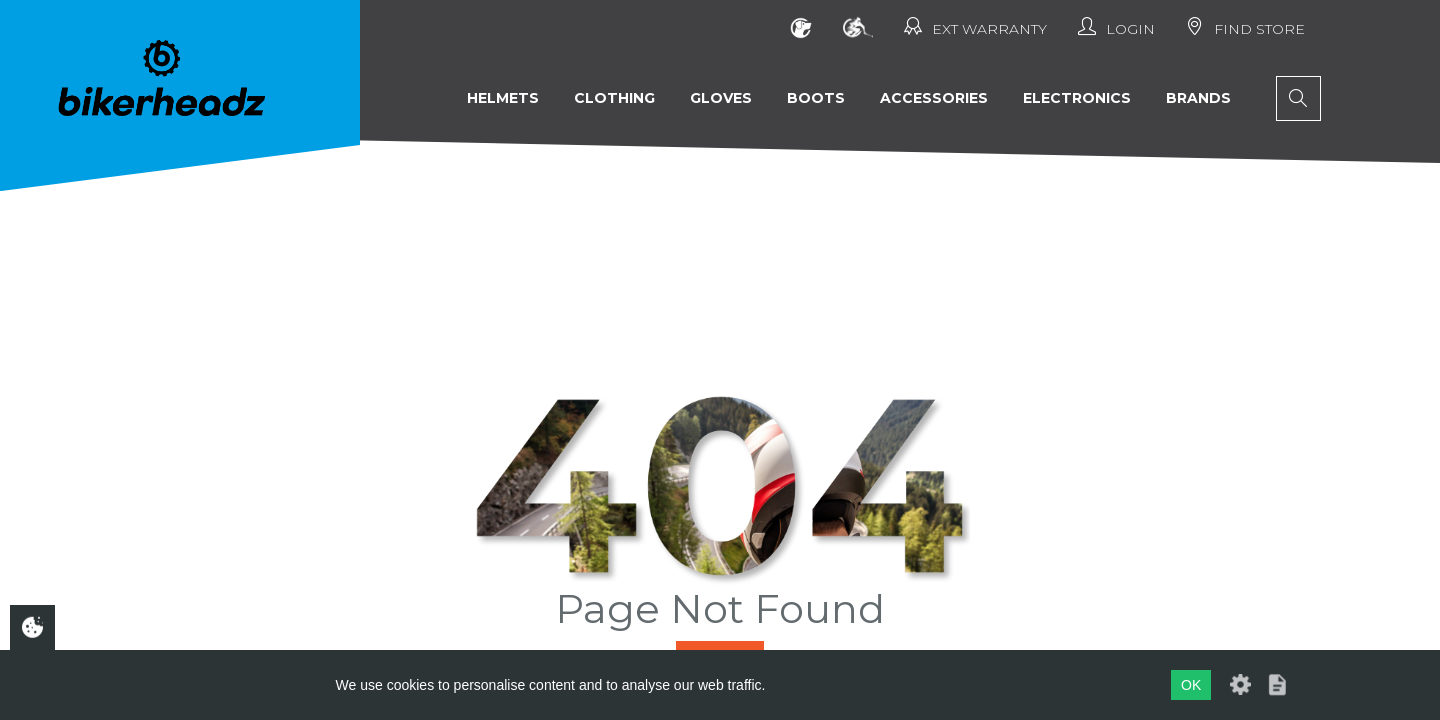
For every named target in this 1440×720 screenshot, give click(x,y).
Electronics (1077, 98)
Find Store (1245, 27)
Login (1116, 27)
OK (1191, 685)
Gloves (721, 98)
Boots (816, 98)
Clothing (614, 98)
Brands (1198, 98)
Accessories (934, 98)
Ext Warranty (975, 27)
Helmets (503, 98)
